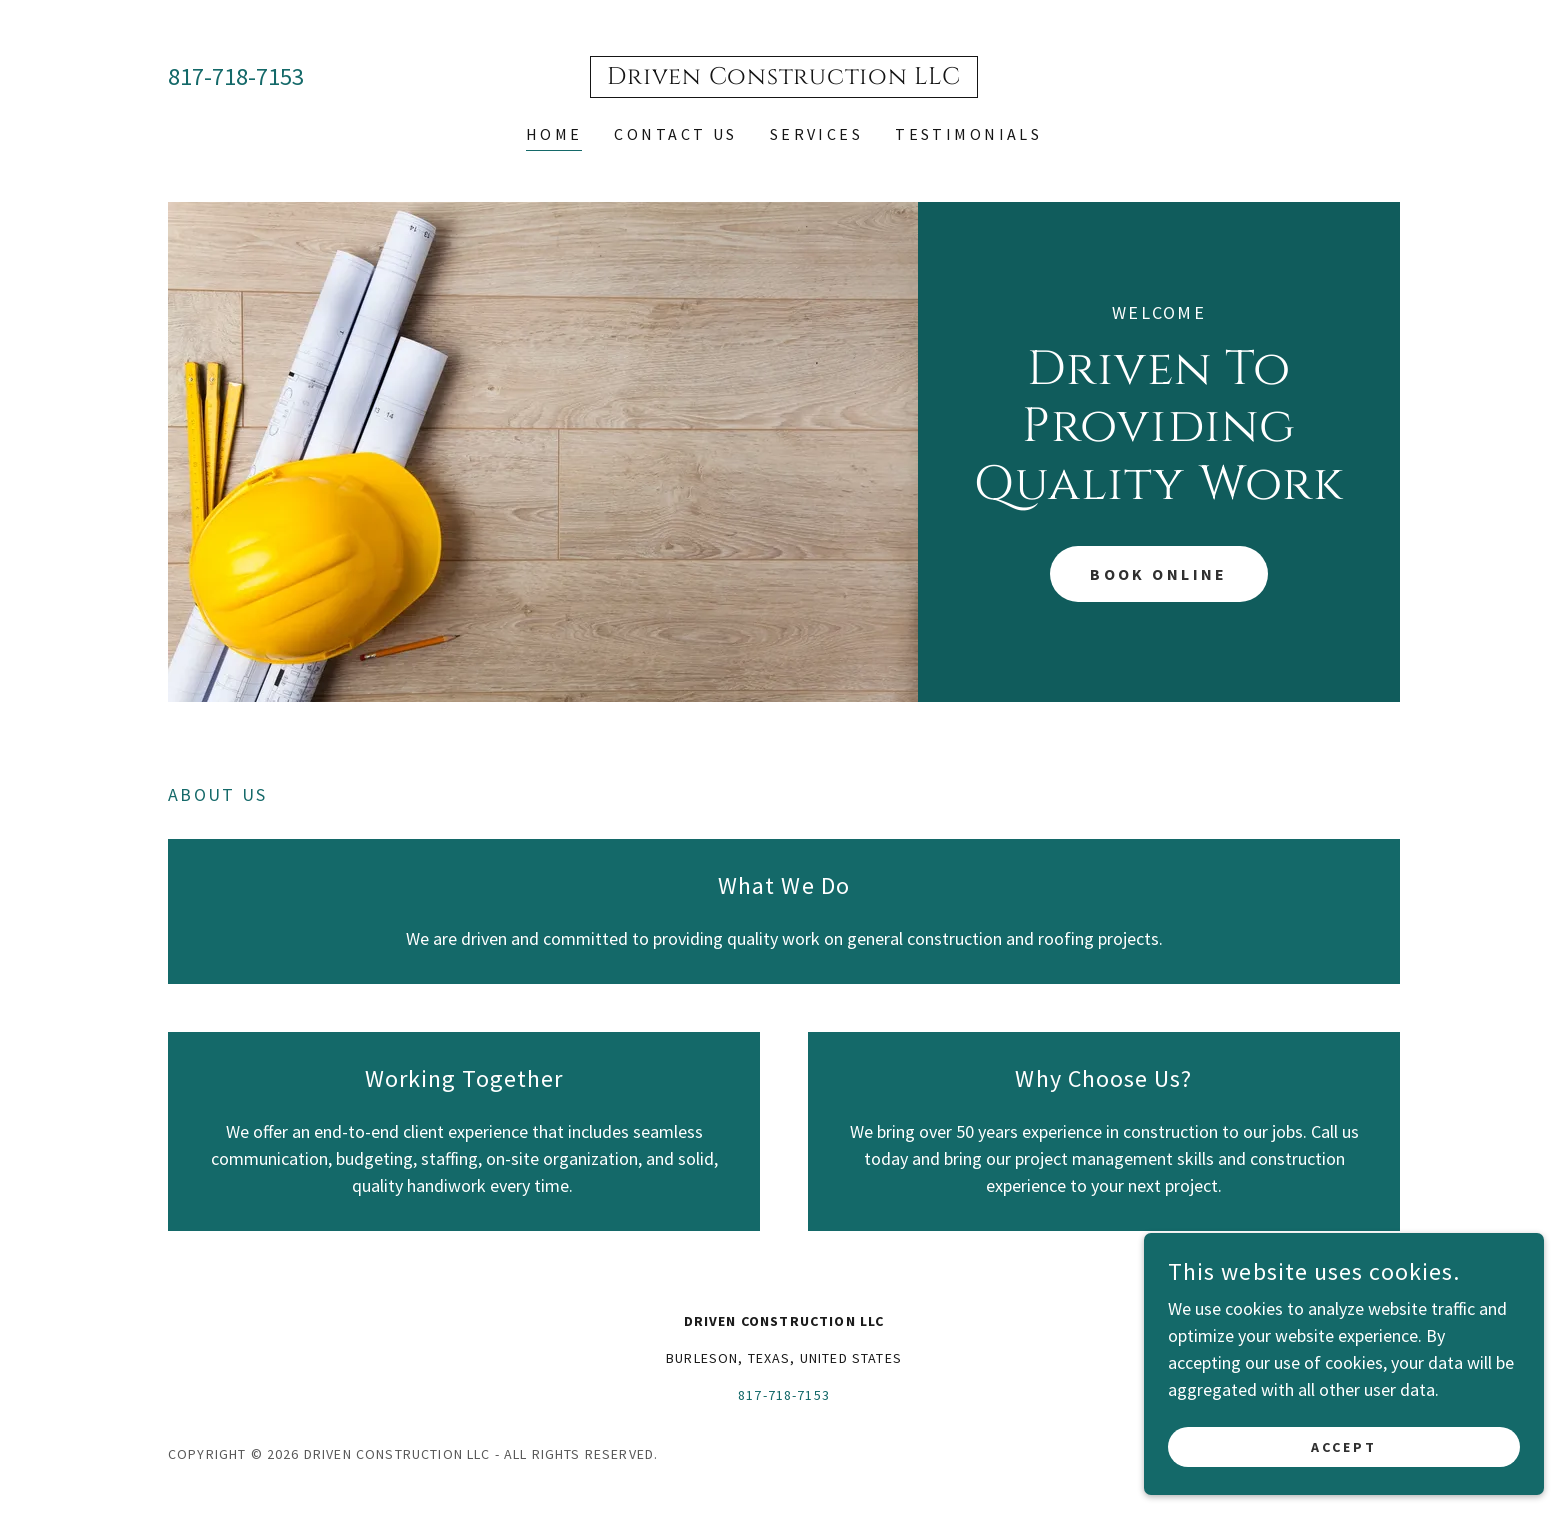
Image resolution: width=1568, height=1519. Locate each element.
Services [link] (816, 134)
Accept (1344, 1447)
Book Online (1159, 574)
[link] (783, 77)
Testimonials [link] (968, 134)
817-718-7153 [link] (236, 76)
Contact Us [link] (675, 134)
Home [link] (554, 134)
